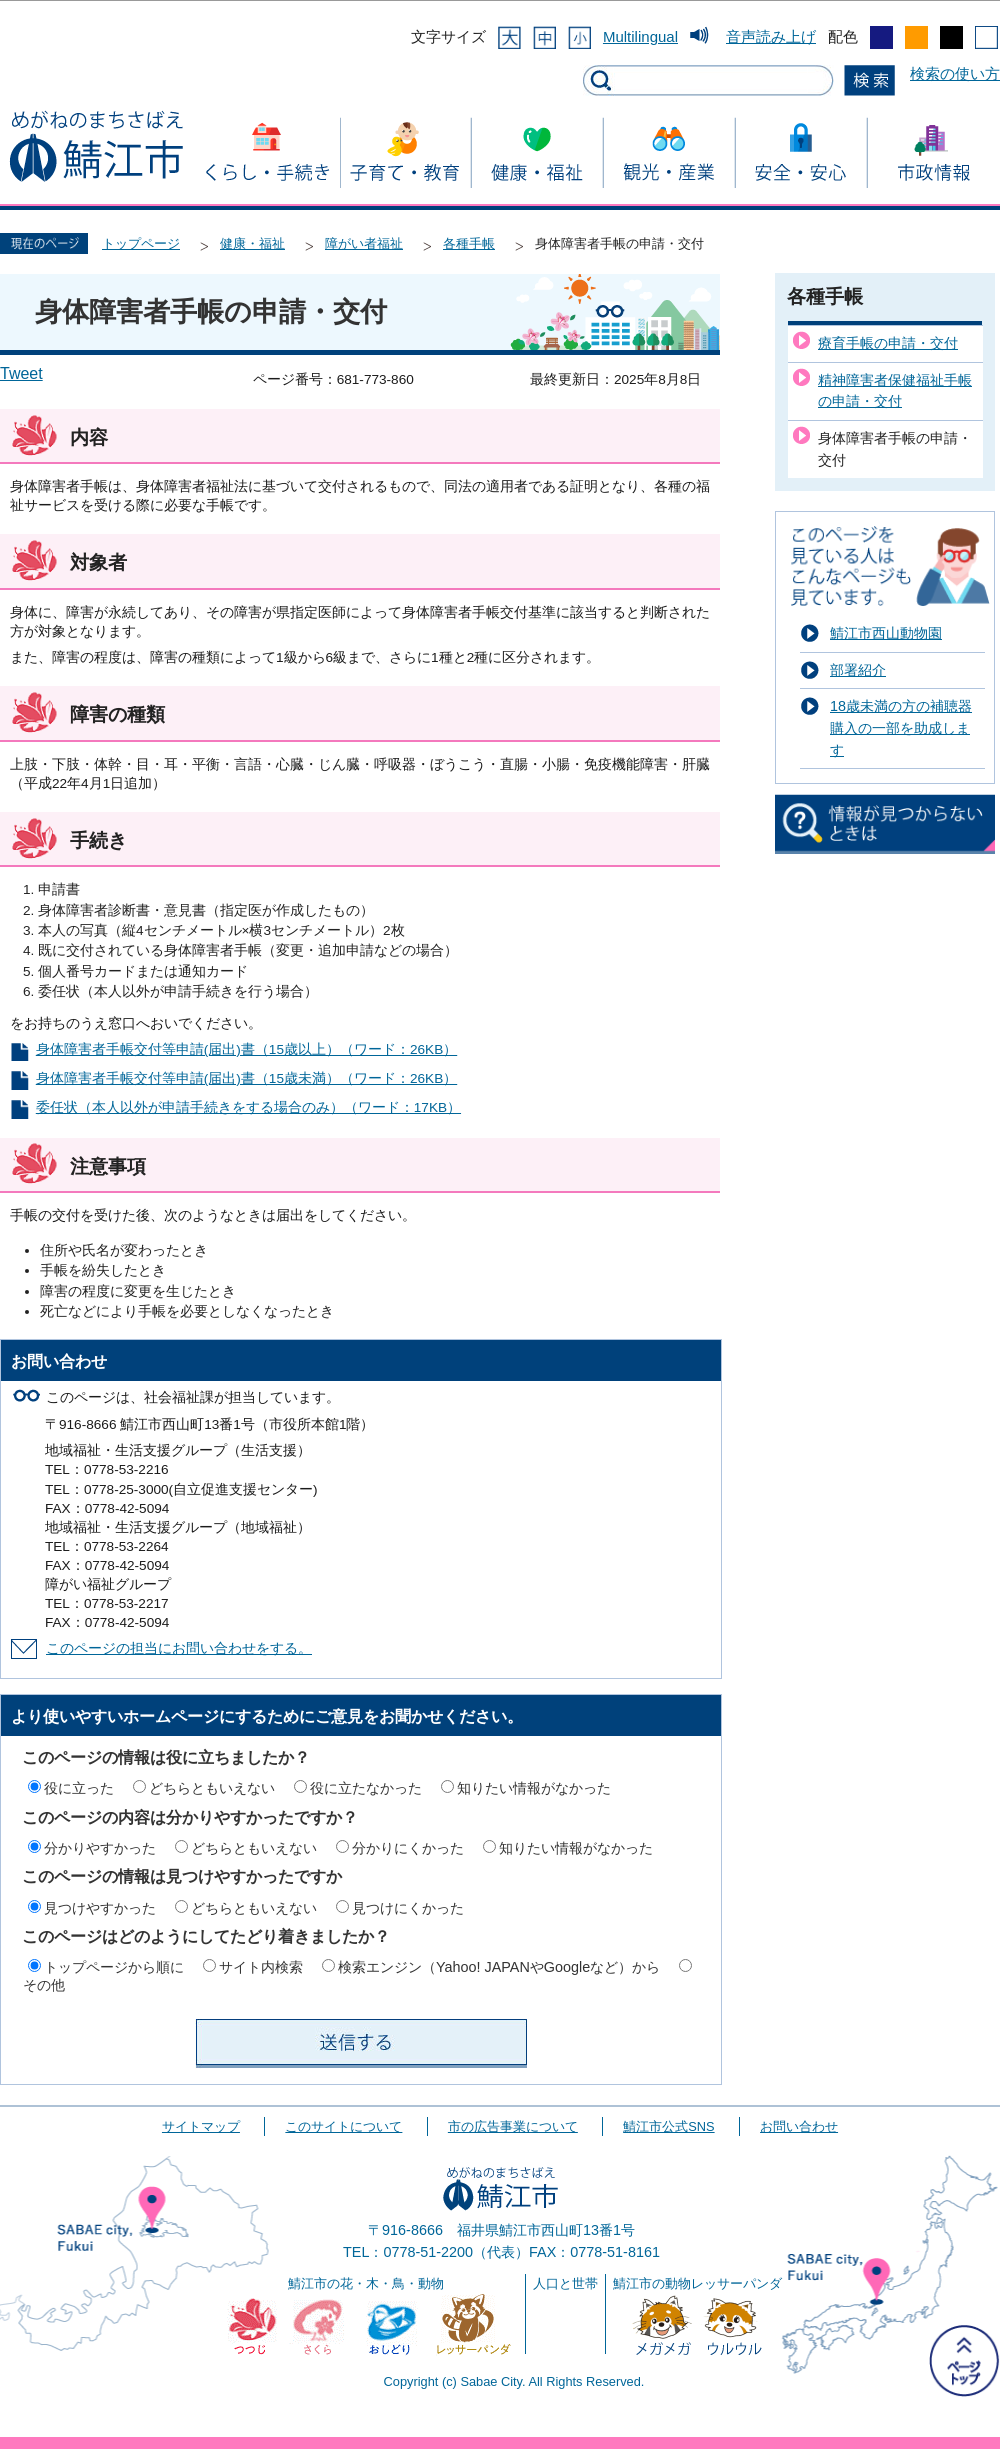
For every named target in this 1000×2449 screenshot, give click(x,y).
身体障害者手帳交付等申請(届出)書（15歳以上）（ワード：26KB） (246, 1049)
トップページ (141, 243)
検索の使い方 (955, 73)
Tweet (21, 373)
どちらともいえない (212, 1788)
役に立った (79, 1788)
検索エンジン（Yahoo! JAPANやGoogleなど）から (499, 1967)
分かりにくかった (408, 1848)
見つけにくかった (408, 1908)
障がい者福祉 (364, 243)
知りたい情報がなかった (534, 1788)
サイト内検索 (261, 1967)
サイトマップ (201, 2126)
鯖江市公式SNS (668, 2126)
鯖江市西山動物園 (886, 633)
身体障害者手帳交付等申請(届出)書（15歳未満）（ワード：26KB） (246, 1078)
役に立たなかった (366, 1788)
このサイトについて (343, 2126)
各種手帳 (469, 243)
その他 (44, 1985)
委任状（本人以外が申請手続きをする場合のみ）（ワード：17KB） (248, 1107)
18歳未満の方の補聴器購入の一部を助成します (901, 727)
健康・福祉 (252, 243)
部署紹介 (858, 670)
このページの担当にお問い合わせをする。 (179, 1648)
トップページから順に (114, 1967)
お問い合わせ (799, 2126)
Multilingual (640, 36)
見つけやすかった (100, 1908)
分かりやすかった (100, 1848)
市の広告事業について (513, 2126)
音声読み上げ (771, 36)
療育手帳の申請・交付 (888, 343)
